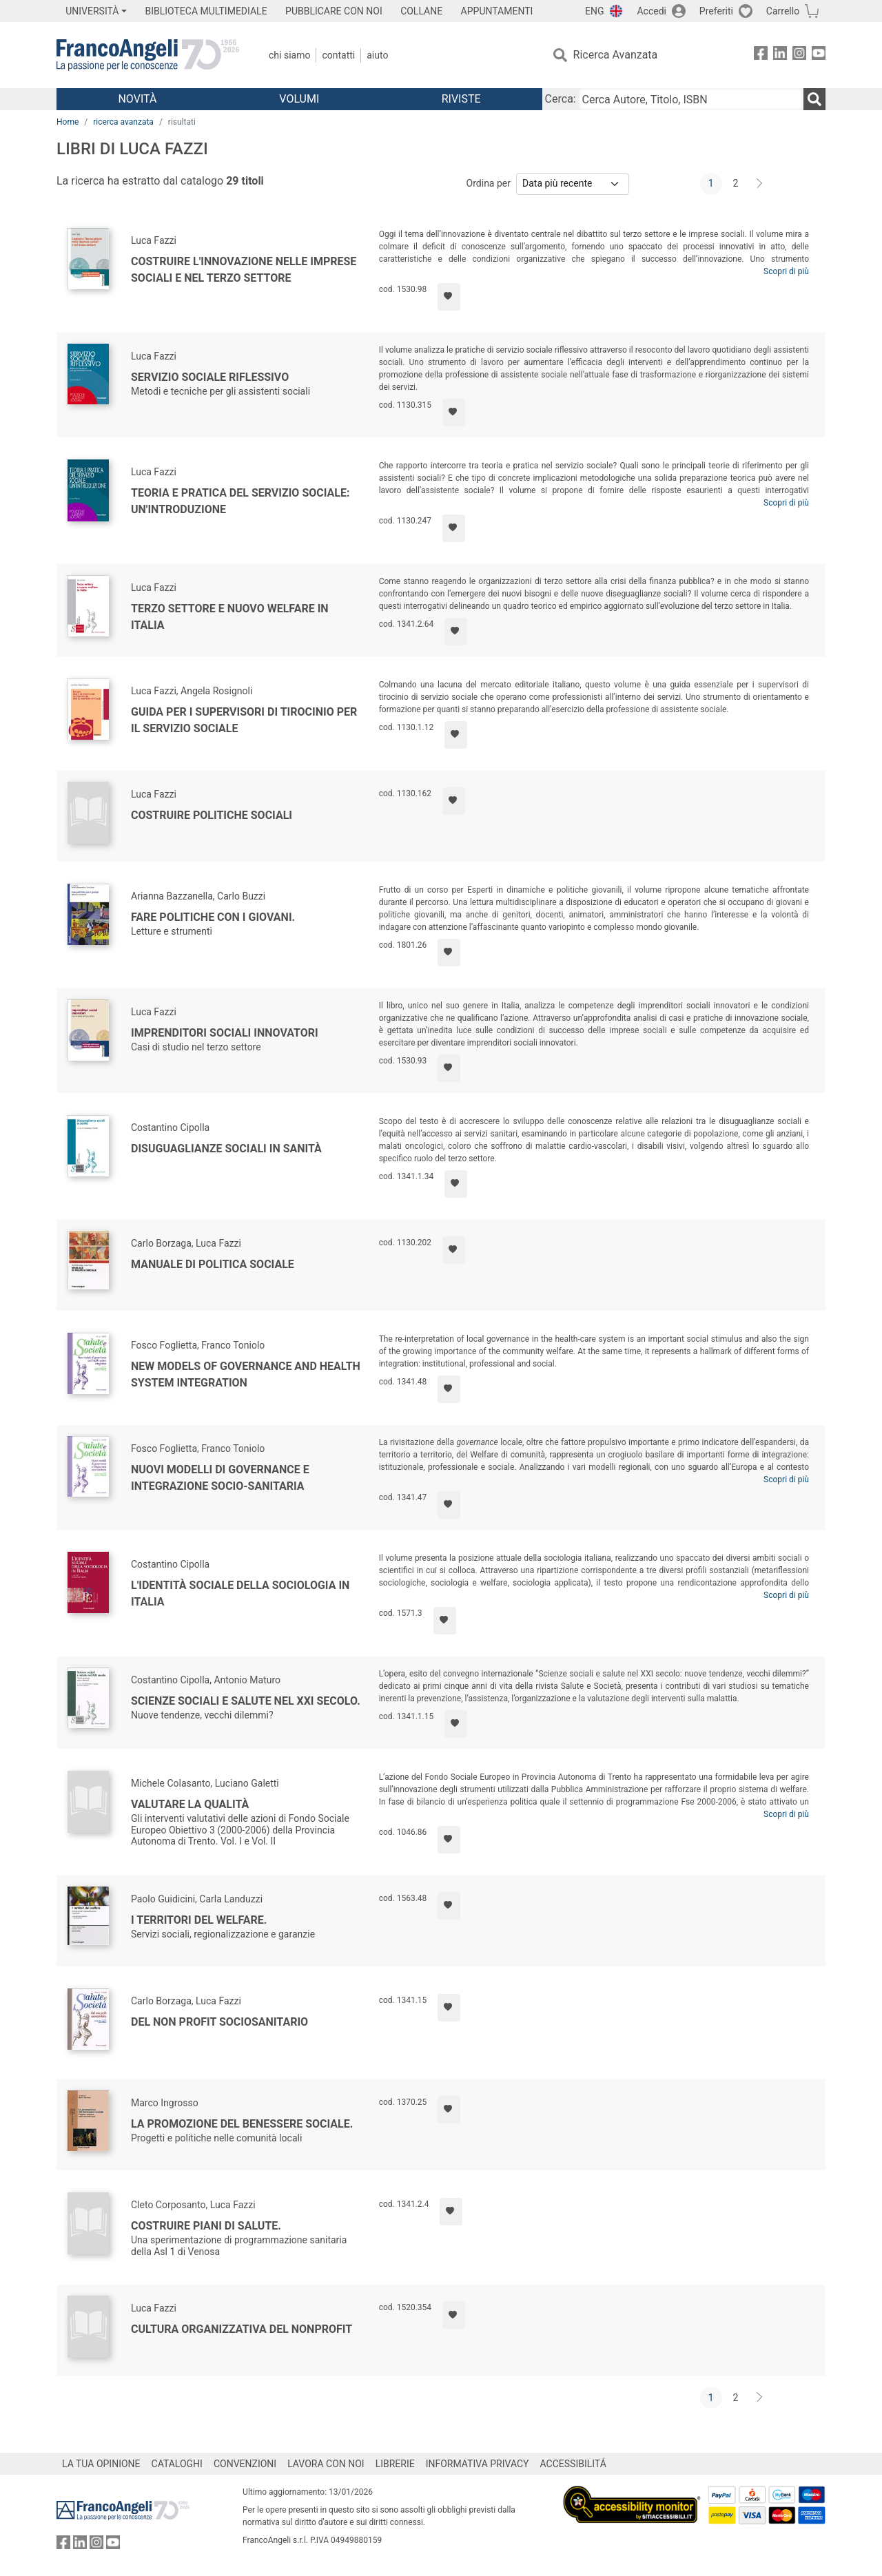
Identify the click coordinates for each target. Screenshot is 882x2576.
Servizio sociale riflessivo (210, 377)
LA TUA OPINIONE (101, 2463)
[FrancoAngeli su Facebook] (761, 55)
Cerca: (560, 98)
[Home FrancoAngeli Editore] (148, 55)
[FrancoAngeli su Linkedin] (780, 55)
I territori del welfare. (199, 1919)
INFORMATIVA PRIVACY (477, 2463)
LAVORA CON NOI (326, 2463)
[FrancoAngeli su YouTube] (818, 55)
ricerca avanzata (123, 122)
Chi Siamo (289, 55)
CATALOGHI (177, 2463)
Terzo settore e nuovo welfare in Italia (230, 617)
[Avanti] (760, 184)
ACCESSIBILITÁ (573, 2463)
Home (68, 122)
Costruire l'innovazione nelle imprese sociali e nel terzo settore (243, 269)
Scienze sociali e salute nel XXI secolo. (245, 1700)
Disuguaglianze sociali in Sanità (226, 1148)
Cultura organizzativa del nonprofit (241, 2329)
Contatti (338, 55)
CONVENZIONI (245, 2463)
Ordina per (488, 183)
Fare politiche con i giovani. (213, 917)
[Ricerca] (814, 99)
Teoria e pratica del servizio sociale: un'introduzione (240, 501)
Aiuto (377, 55)
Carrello (782, 11)
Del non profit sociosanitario (219, 2021)
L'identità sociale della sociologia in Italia (240, 1593)
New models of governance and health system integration (245, 1374)
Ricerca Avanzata (615, 54)
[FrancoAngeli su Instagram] (799, 55)
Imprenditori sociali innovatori (224, 1032)
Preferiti (716, 11)
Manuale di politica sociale (212, 1264)
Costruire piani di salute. (206, 2225)
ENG (594, 11)
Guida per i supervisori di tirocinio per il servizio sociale (244, 720)
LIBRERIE (395, 2463)
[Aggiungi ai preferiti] (449, 297)
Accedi (651, 11)
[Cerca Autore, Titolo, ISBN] (691, 99)
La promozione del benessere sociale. (242, 2123)
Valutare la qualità (190, 1804)
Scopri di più (786, 271)
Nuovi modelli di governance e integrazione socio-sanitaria (220, 1478)
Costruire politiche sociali (211, 815)
